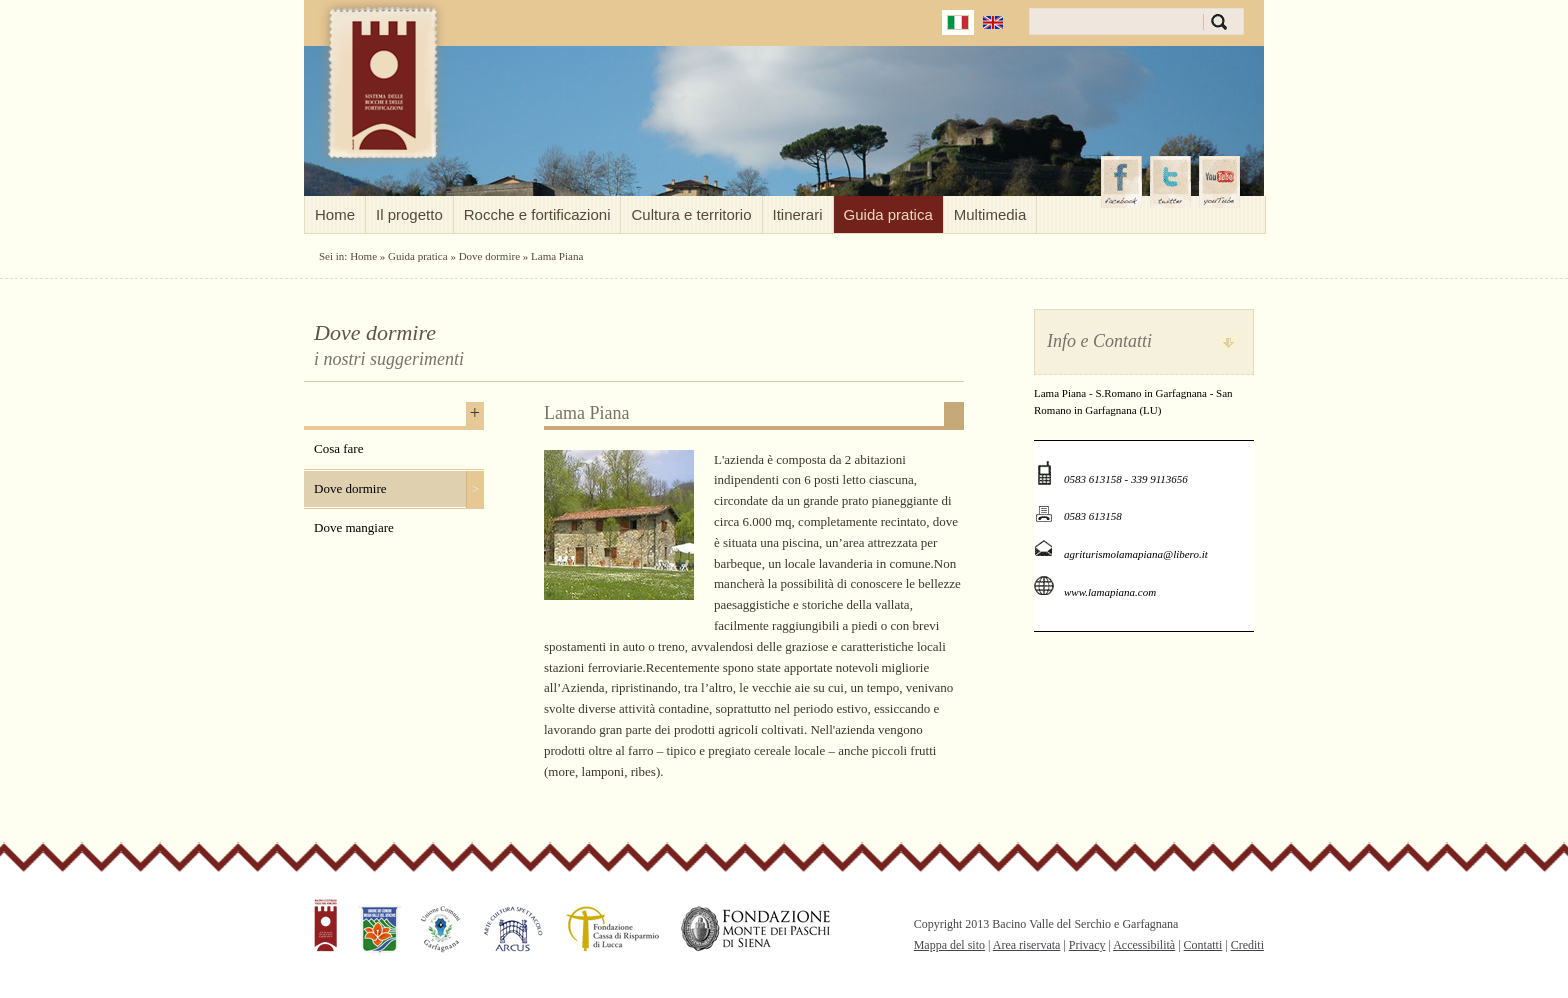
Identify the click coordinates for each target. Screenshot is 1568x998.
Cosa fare (338, 448)
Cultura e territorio (691, 214)
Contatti (1203, 945)
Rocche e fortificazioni (537, 214)
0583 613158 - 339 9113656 (1126, 479)
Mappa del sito (949, 945)
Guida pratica (888, 214)
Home (335, 214)
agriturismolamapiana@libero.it (1136, 554)
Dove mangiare (354, 527)
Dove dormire (489, 256)
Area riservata (1027, 945)
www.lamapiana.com (1110, 592)
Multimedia (990, 214)
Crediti (1247, 945)
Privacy (1087, 945)
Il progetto (409, 214)
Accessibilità (1144, 945)
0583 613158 (1093, 516)
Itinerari (798, 214)
